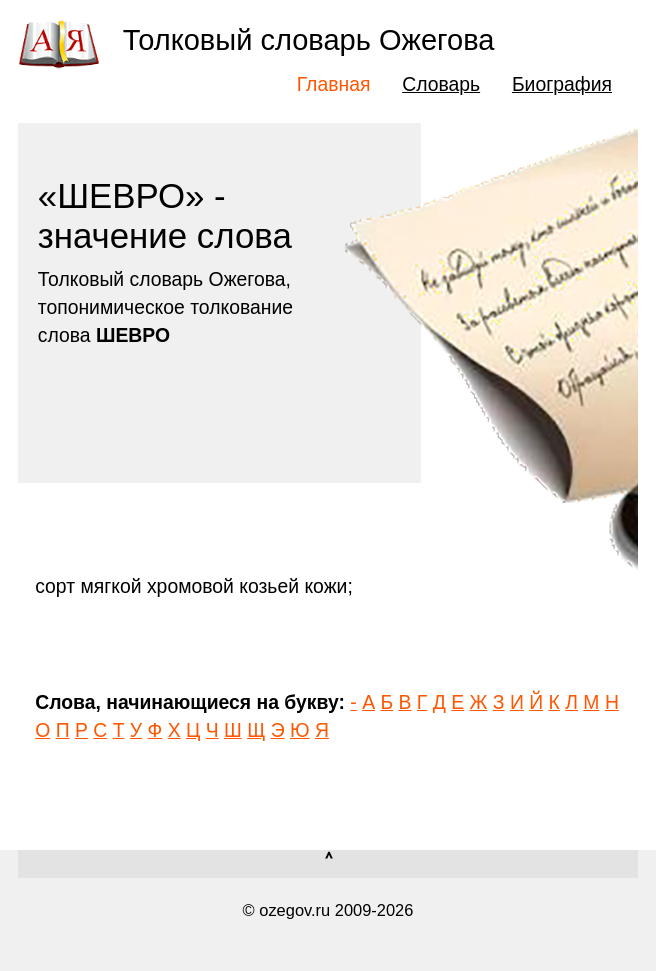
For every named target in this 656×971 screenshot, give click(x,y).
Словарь (441, 84)
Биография (562, 84)
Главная (334, 84)
